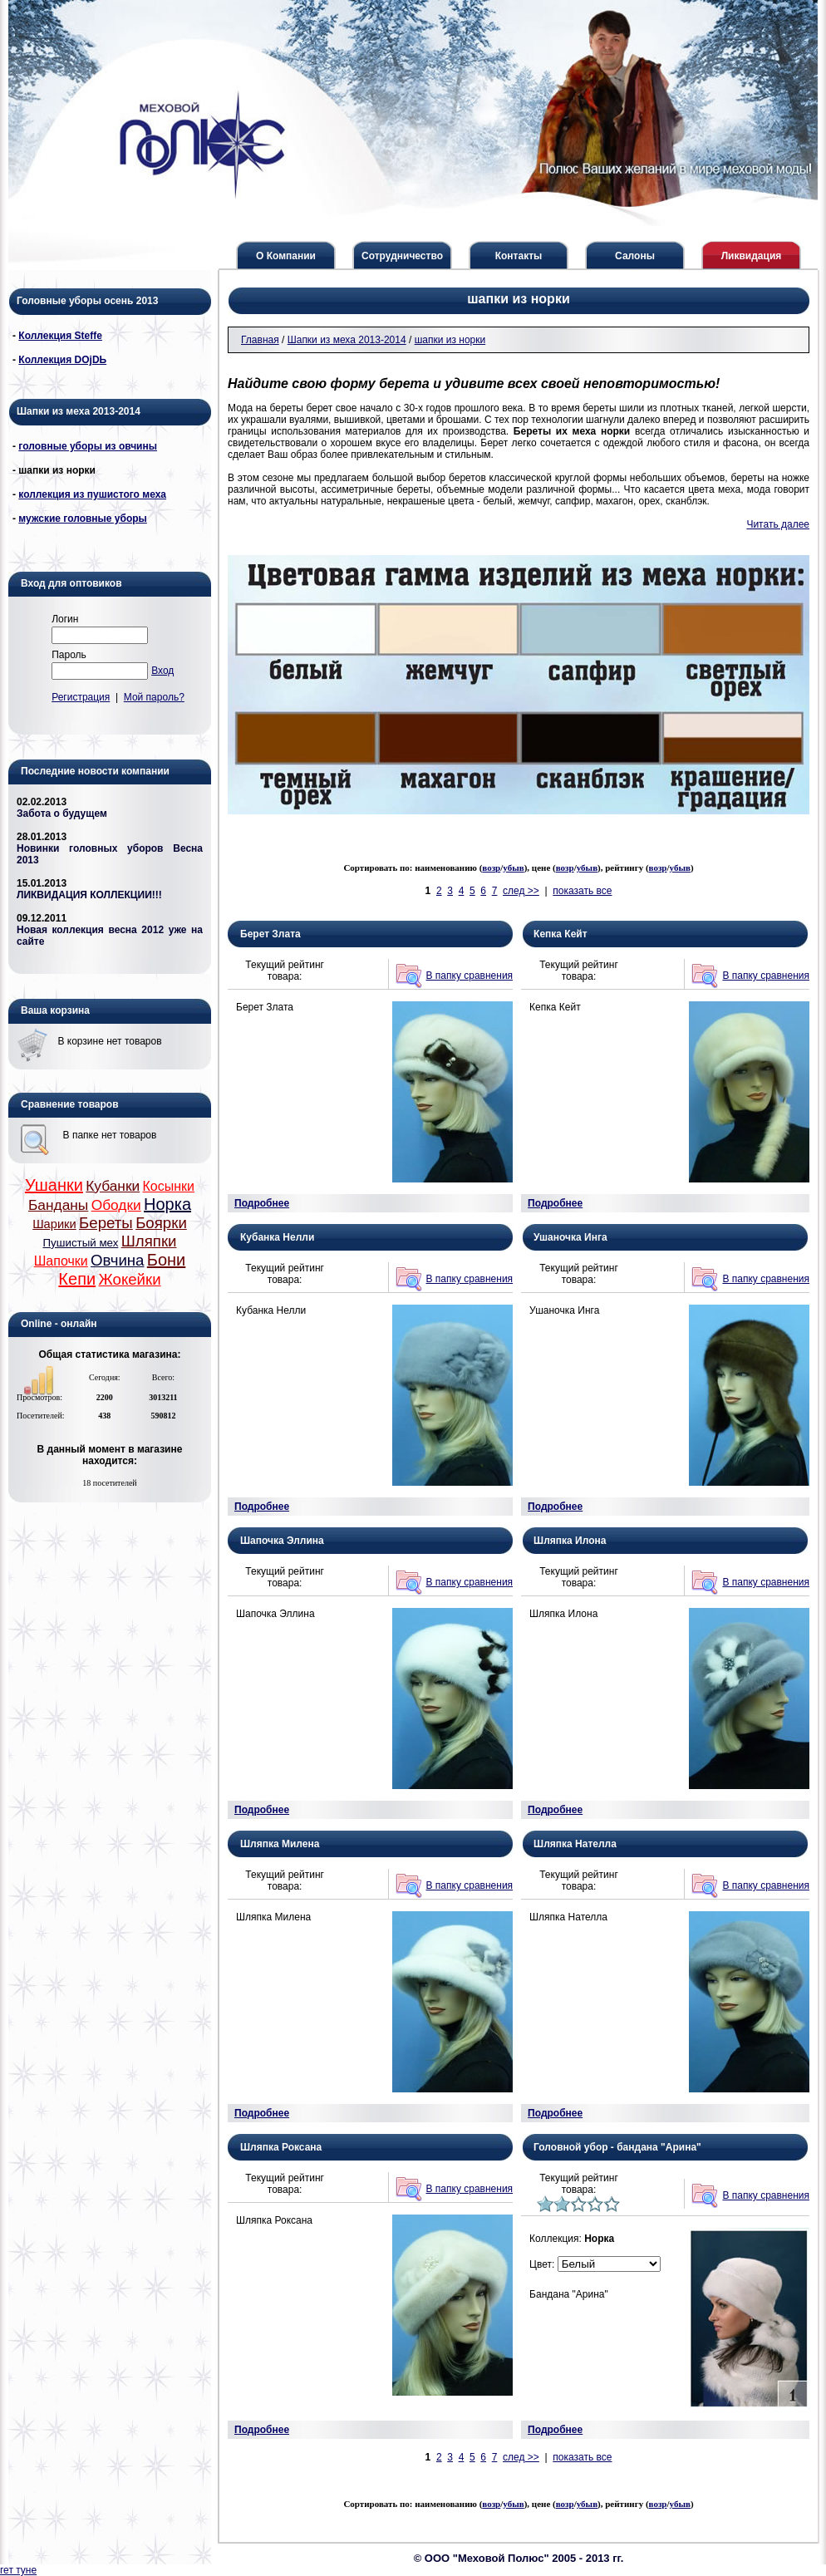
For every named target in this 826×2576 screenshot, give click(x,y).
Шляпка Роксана (281, 2147)
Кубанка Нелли (277, 1237)
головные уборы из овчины (87, 446)
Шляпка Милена (279, 1844)
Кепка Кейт (560, 934)
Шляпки (149, 1241)
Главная (260, 340)
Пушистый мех (81, 1242)
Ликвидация (751, 256)
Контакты (519, 256)
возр (491, 868)
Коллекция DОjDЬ (62, 360)
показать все (582, 891)
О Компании (286, 256)
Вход (162, 670)
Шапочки (61, 1261)
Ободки (116, 1205)
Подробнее (261, 1203)
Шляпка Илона (569, 1540)
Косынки (169, 1186)
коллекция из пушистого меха (92, 494)
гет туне (18, 2570)
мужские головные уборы (82, 518)
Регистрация (81, 697)
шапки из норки (450, 340)
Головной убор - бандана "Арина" (617, 2147)
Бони (166, 1260)
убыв (513, 868)
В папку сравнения (470, 975)
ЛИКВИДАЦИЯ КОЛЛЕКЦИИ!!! (89, 895)
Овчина (117, 1260)
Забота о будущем (62, 813)
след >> (521, 891)
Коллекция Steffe (60, 336)
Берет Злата (270, 934)
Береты (106, 1222)
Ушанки (54, 1185)
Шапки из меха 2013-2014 (347, 340)
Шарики (54, 1224)
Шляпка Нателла (575, 1844)
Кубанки (113, 1185)
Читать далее (777, 524)
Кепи (77, 1279)
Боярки (161, 1222)
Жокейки (129, 1279)
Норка (167, 1204)
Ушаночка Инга (570, 1237)
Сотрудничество (402, 256)
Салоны (635, 256)
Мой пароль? (154, 697)
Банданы (58, 1205)
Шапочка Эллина (282, 1540)
